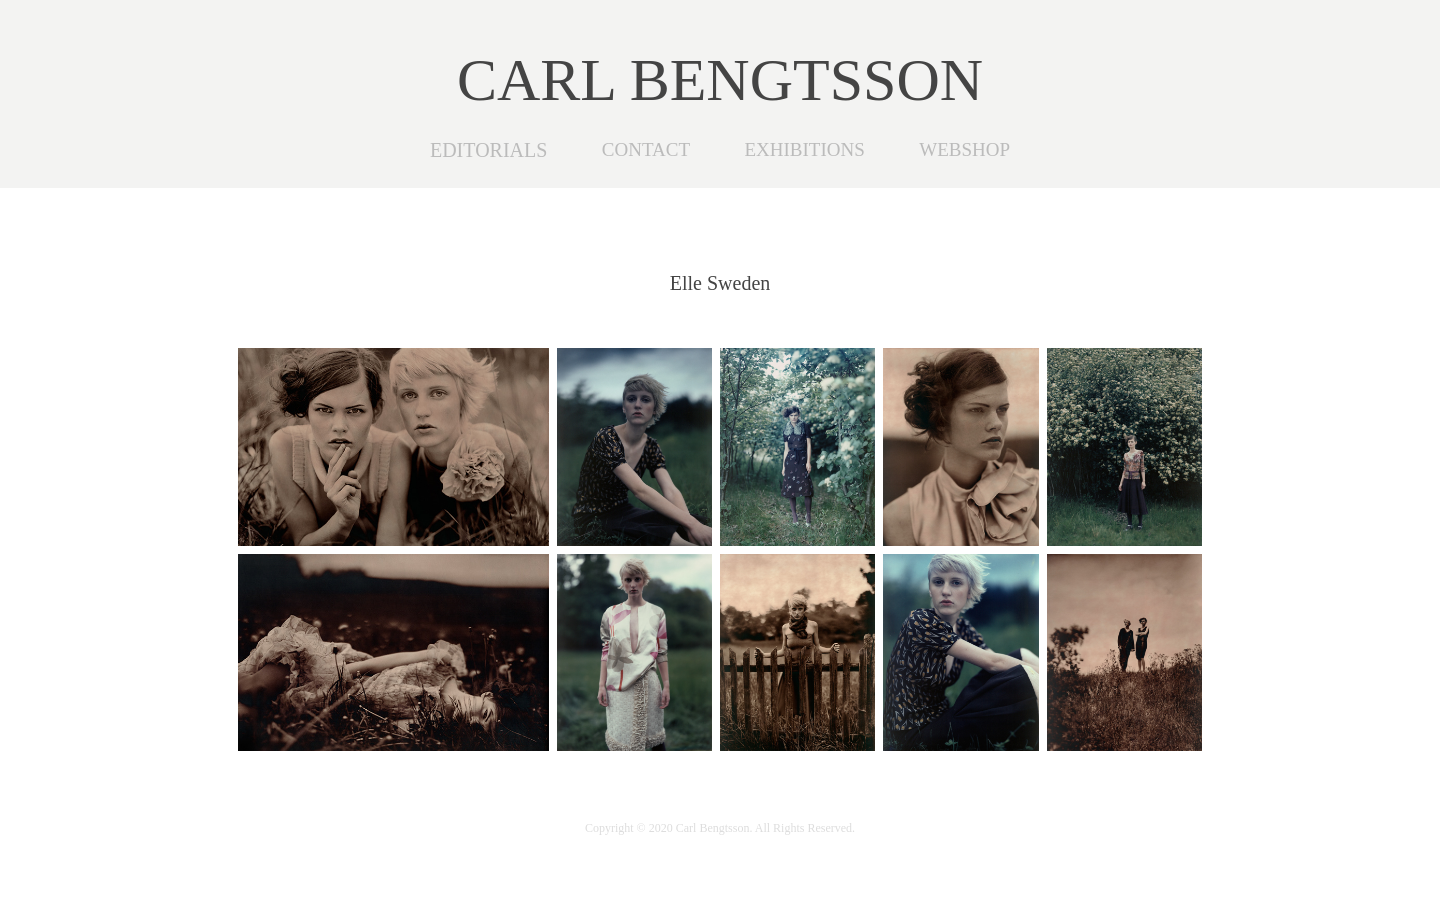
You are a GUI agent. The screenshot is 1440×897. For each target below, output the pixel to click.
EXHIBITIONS (804, 149)
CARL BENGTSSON (720, 80)
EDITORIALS (488, 150)
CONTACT (646, 149)
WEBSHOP (964, 149)
